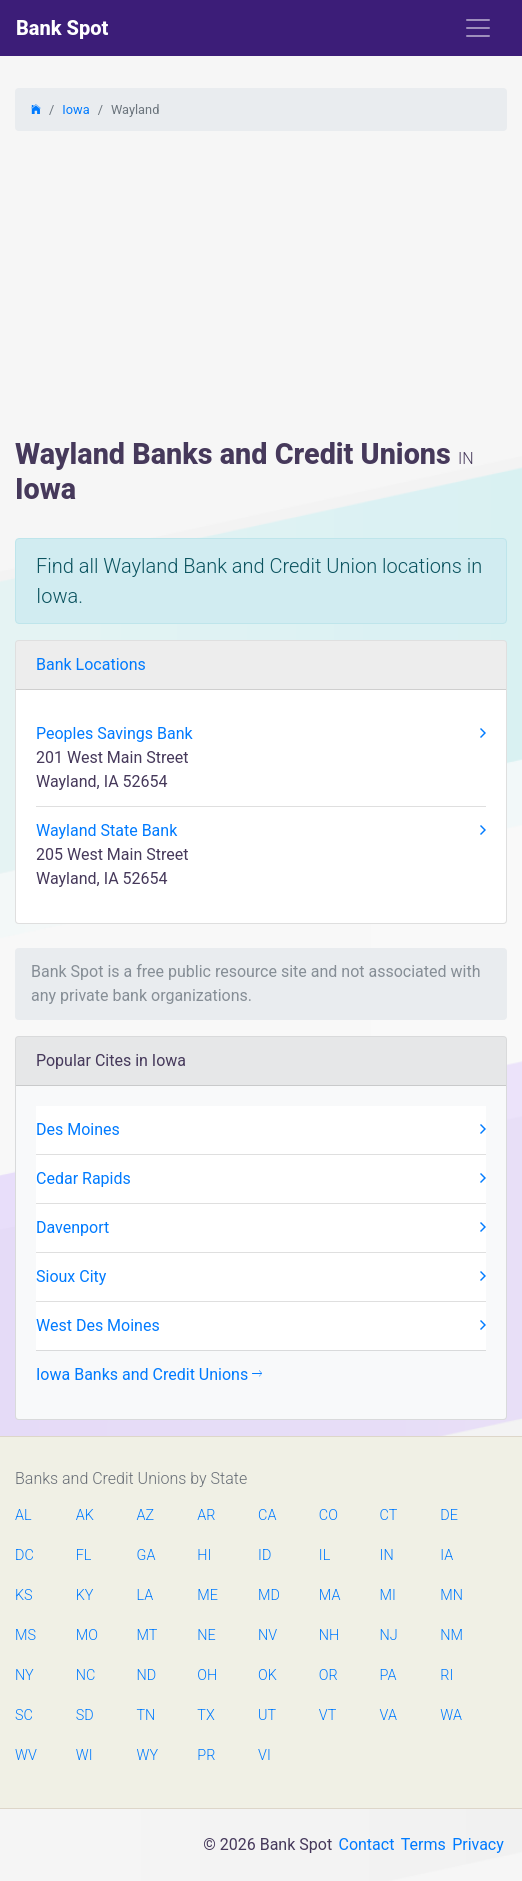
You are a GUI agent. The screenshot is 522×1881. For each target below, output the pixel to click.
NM (450, 1635)
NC (86, 1675)
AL (23, 1515)
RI (446, 1675)
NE (206, 1635)
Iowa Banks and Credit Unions (149, 1374)
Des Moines (261, 1130)
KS (24, 1595)
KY (85, 1595)
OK (267, 1675)
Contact (366, 1844)
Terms (423, 1844)
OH (207, 1675)
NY (24, 1675)
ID (264, 1555)
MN (450, 1595)
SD (85, 1715)
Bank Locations (91, 664)
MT (147, 1635)
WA (450, 1715)
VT (327, 1715)
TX (205, 1715)
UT (267, 1715)
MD (268, 1595)
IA (446, 1555)
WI (84, 1755)
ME (207, 1595)
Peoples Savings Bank (261, 734)
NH (329, 1635)
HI (204, 1555)
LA (145, 1595)
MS (25, 1635)
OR (328, 1675)
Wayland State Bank (261, 831)
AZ (146, 1515)
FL (84, 1555)
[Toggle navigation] (478, 28)
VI (264, 1755)
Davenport (261, 1228)
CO (328, 1515)
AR (206, 1515)
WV (25, 1755)
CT (389, 1515)
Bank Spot (62, 28)
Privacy (478, 1844)
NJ (389, 1635)
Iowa (75, 109)
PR (206, 1755)
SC (24, 1715)
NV (267, 1635)
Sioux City (261, 1277)
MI (388, 1595)
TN (146, 1715)
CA (267, 1515)
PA (388, 1675)
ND (147, 1675)
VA (388, 1715)
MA (329, 1595)
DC (24, 1555)
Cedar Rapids (261, 1179)
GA (146, 1555)
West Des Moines (261, 1326)
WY (147, 1755)
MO (86, 1635)
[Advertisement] (261, 287)
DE (449, 1515)
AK (85, 1515)
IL (324, 1555)
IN (387, 1555)
